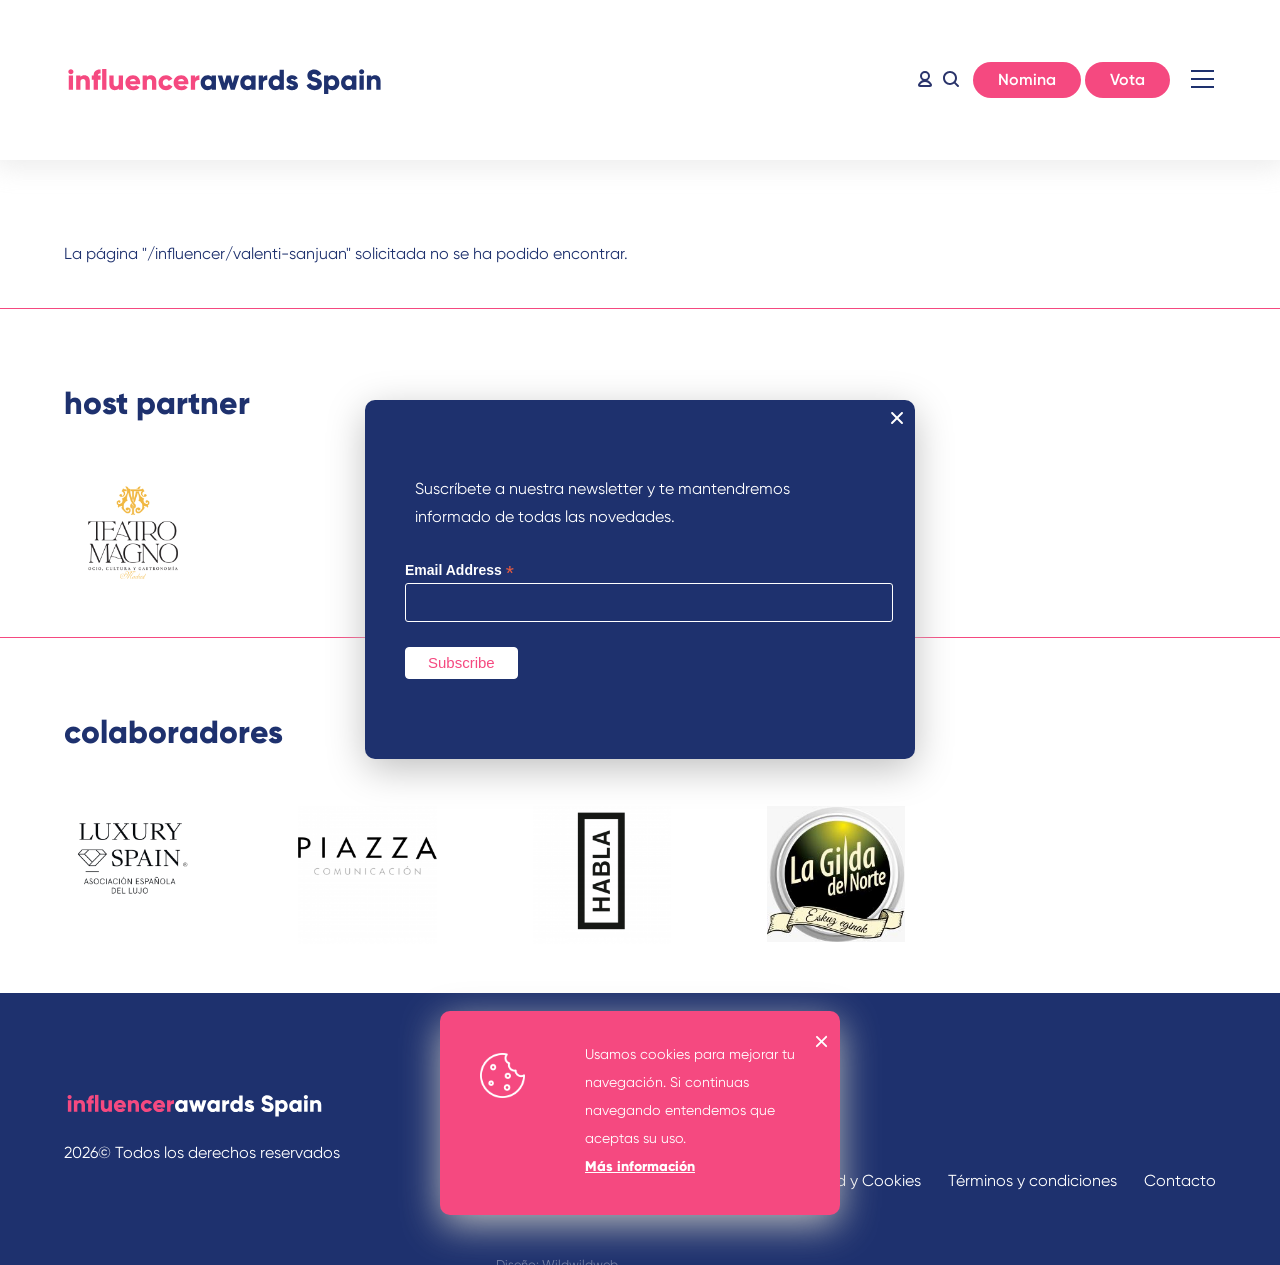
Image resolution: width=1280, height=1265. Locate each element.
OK (822, 1041)
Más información (640, 1166)
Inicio (224, 80)
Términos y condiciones (1032, 1180)
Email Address (459, 570)
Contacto (1180, 1180)
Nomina (1027, 79)
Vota (1127, 79)
